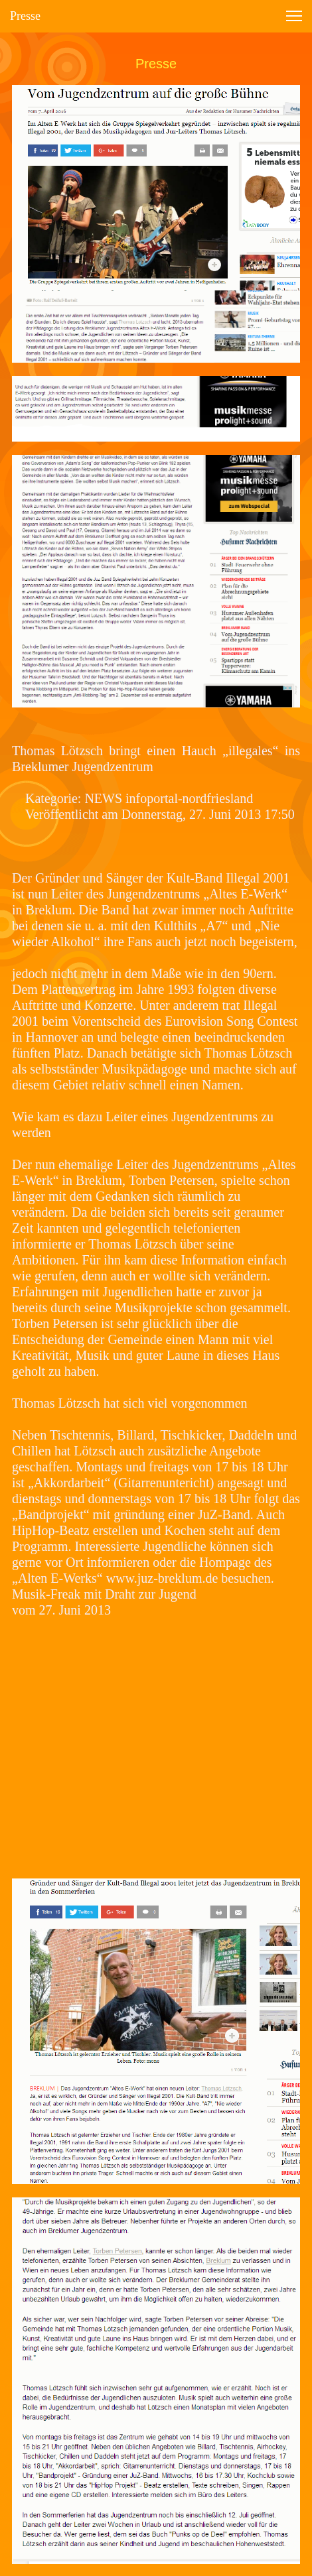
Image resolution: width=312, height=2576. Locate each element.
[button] (294, 16)
